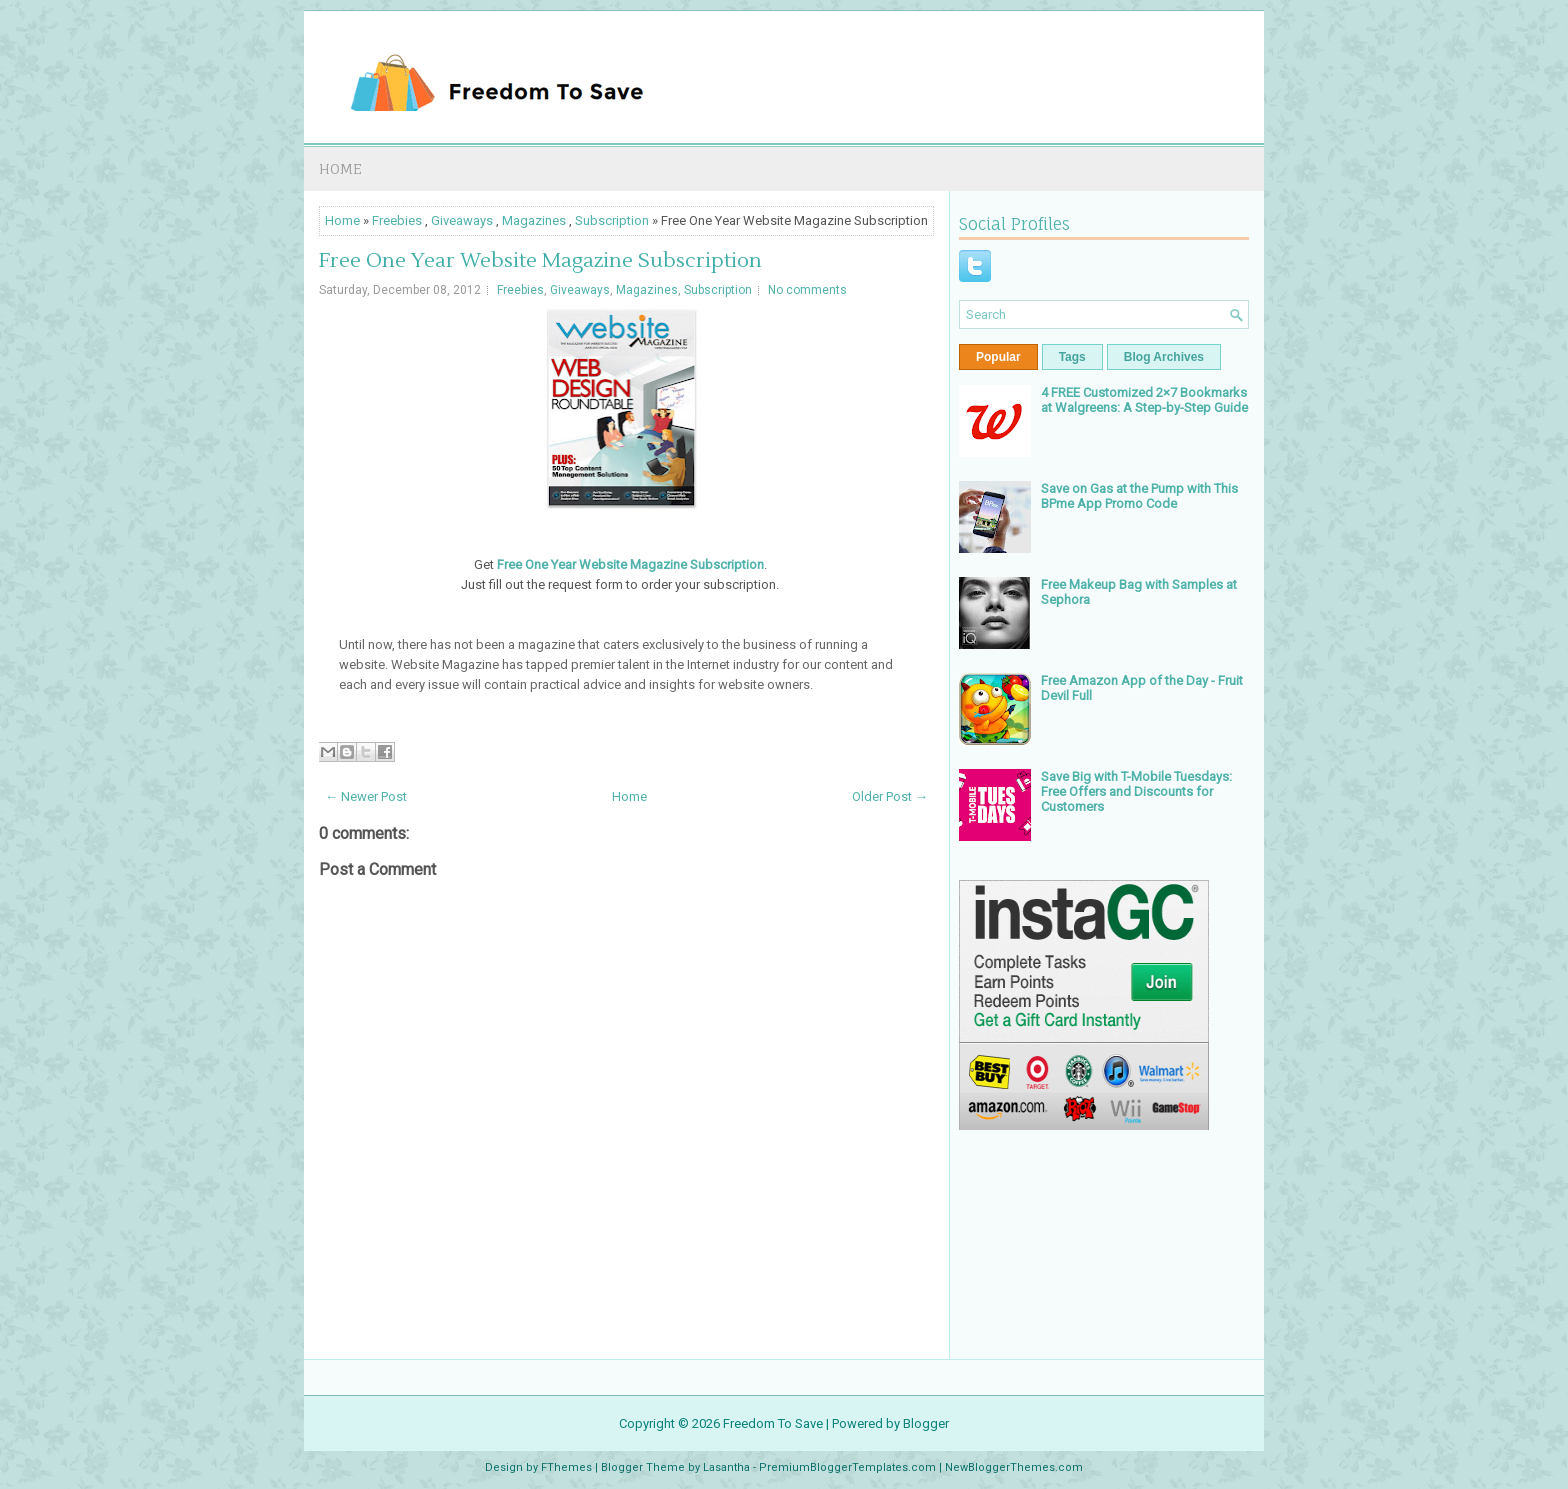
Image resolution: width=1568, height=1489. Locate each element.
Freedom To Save (773, 1423)
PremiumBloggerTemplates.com (847, 1467)
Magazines (534, 220)
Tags (1072, 357)
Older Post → (890, 796)
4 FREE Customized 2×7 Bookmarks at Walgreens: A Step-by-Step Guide (1144, 400)
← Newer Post (366, 796)
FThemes (566, 1467)
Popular (998, 357)
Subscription (612, 220)
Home (340, 168)
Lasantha (726, 1467)
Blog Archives (1164, 357)
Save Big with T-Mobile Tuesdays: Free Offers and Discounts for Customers (1136, 791)
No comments (807, 290)
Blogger (926, 1423)
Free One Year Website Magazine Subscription (540, 261)
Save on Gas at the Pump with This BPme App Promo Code (1139, 496)
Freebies (397, 220)
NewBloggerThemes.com (1014, 1467)
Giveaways (462, 220)
